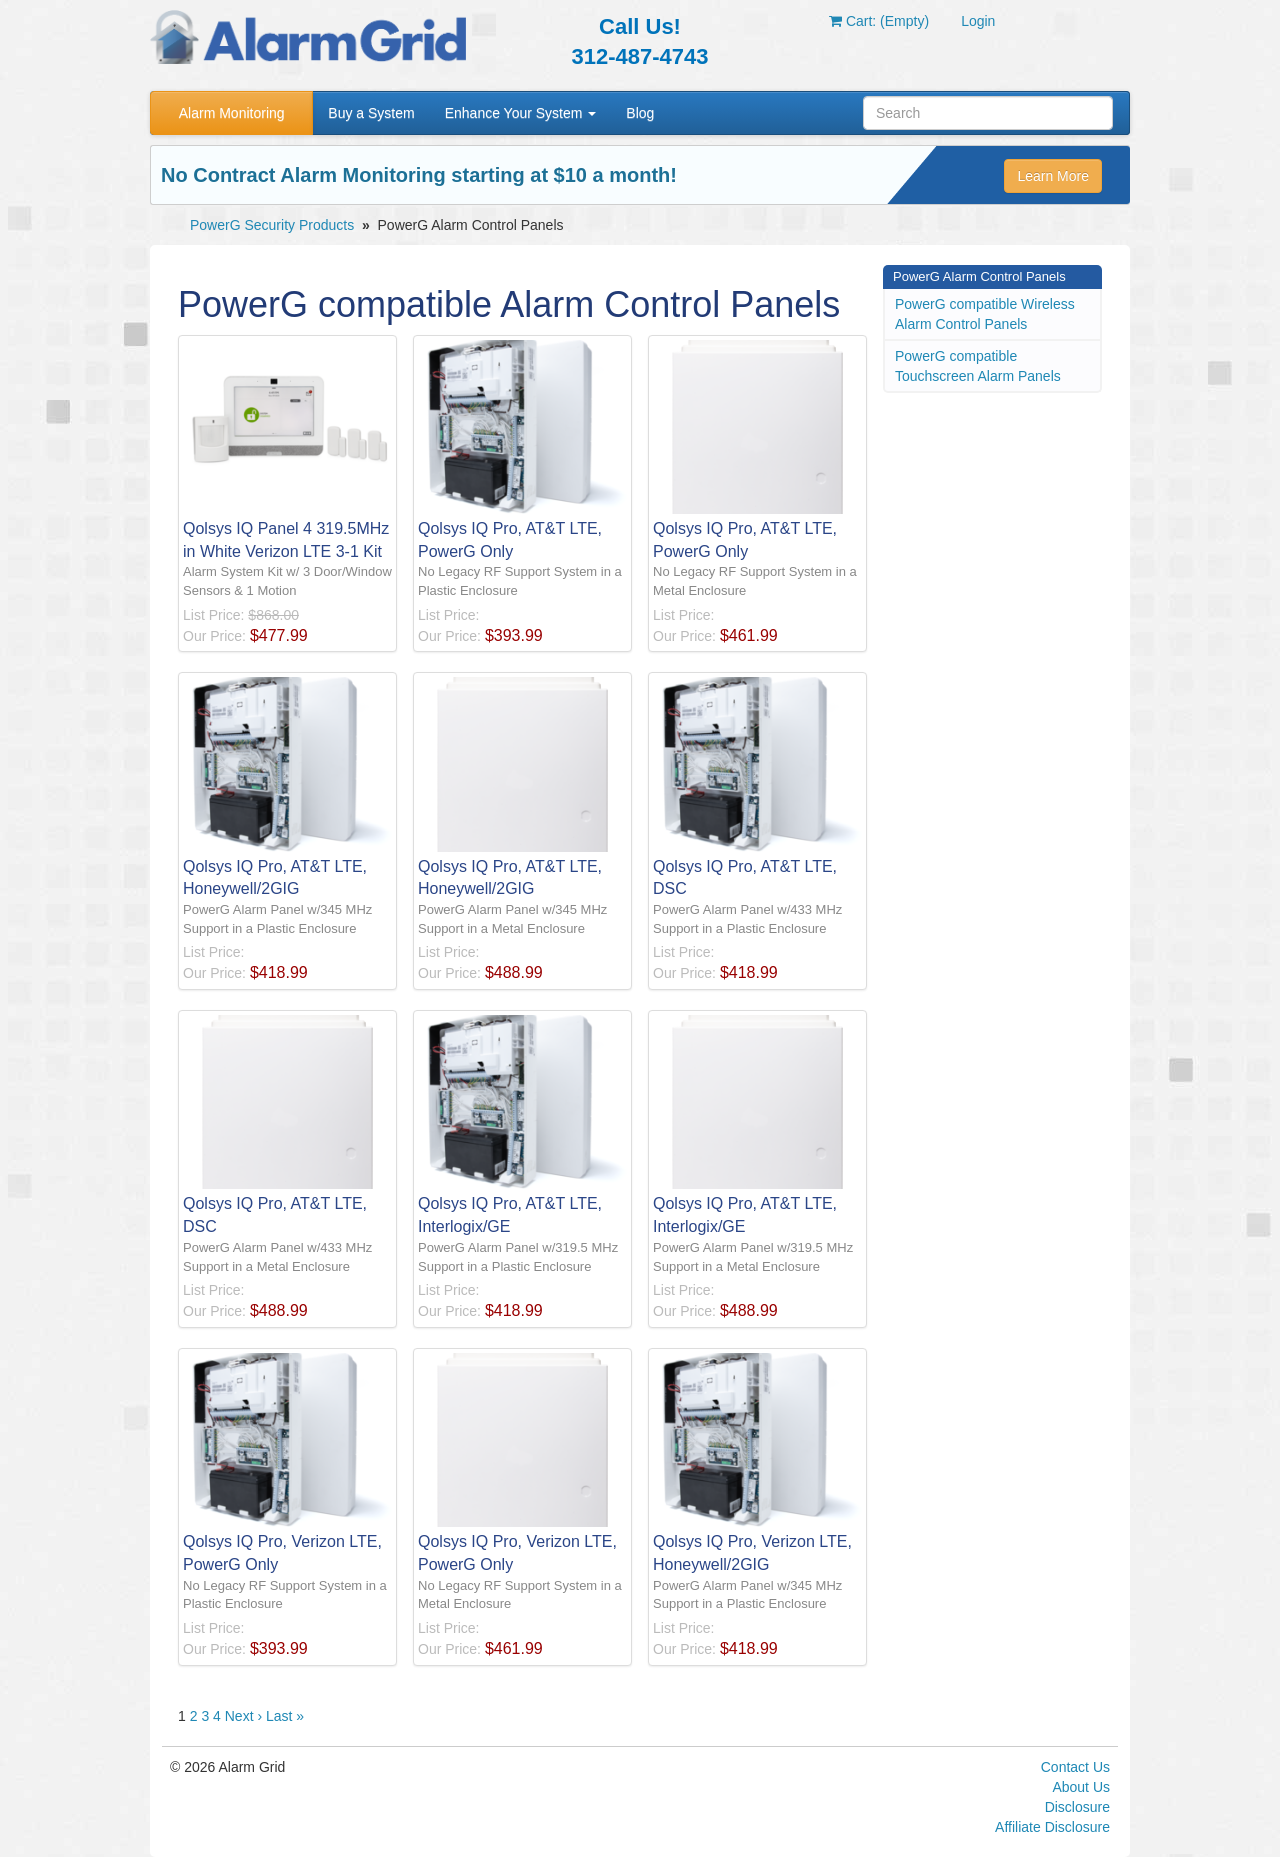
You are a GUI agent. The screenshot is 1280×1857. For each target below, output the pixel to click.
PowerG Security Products (272, 225)
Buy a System (371, 113)
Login (978, 21)
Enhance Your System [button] (521, 113)
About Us (1081, 1787)
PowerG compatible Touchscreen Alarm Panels (978, 366)
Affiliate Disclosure (1052, 1827)
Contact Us (1075, 1767)
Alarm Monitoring (232, 113)
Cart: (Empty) (879, 21)
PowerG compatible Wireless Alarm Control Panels (985, 314)
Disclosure (1077, 1807)
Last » (285, 1716)
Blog (640, 113)
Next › (243, 1716)
